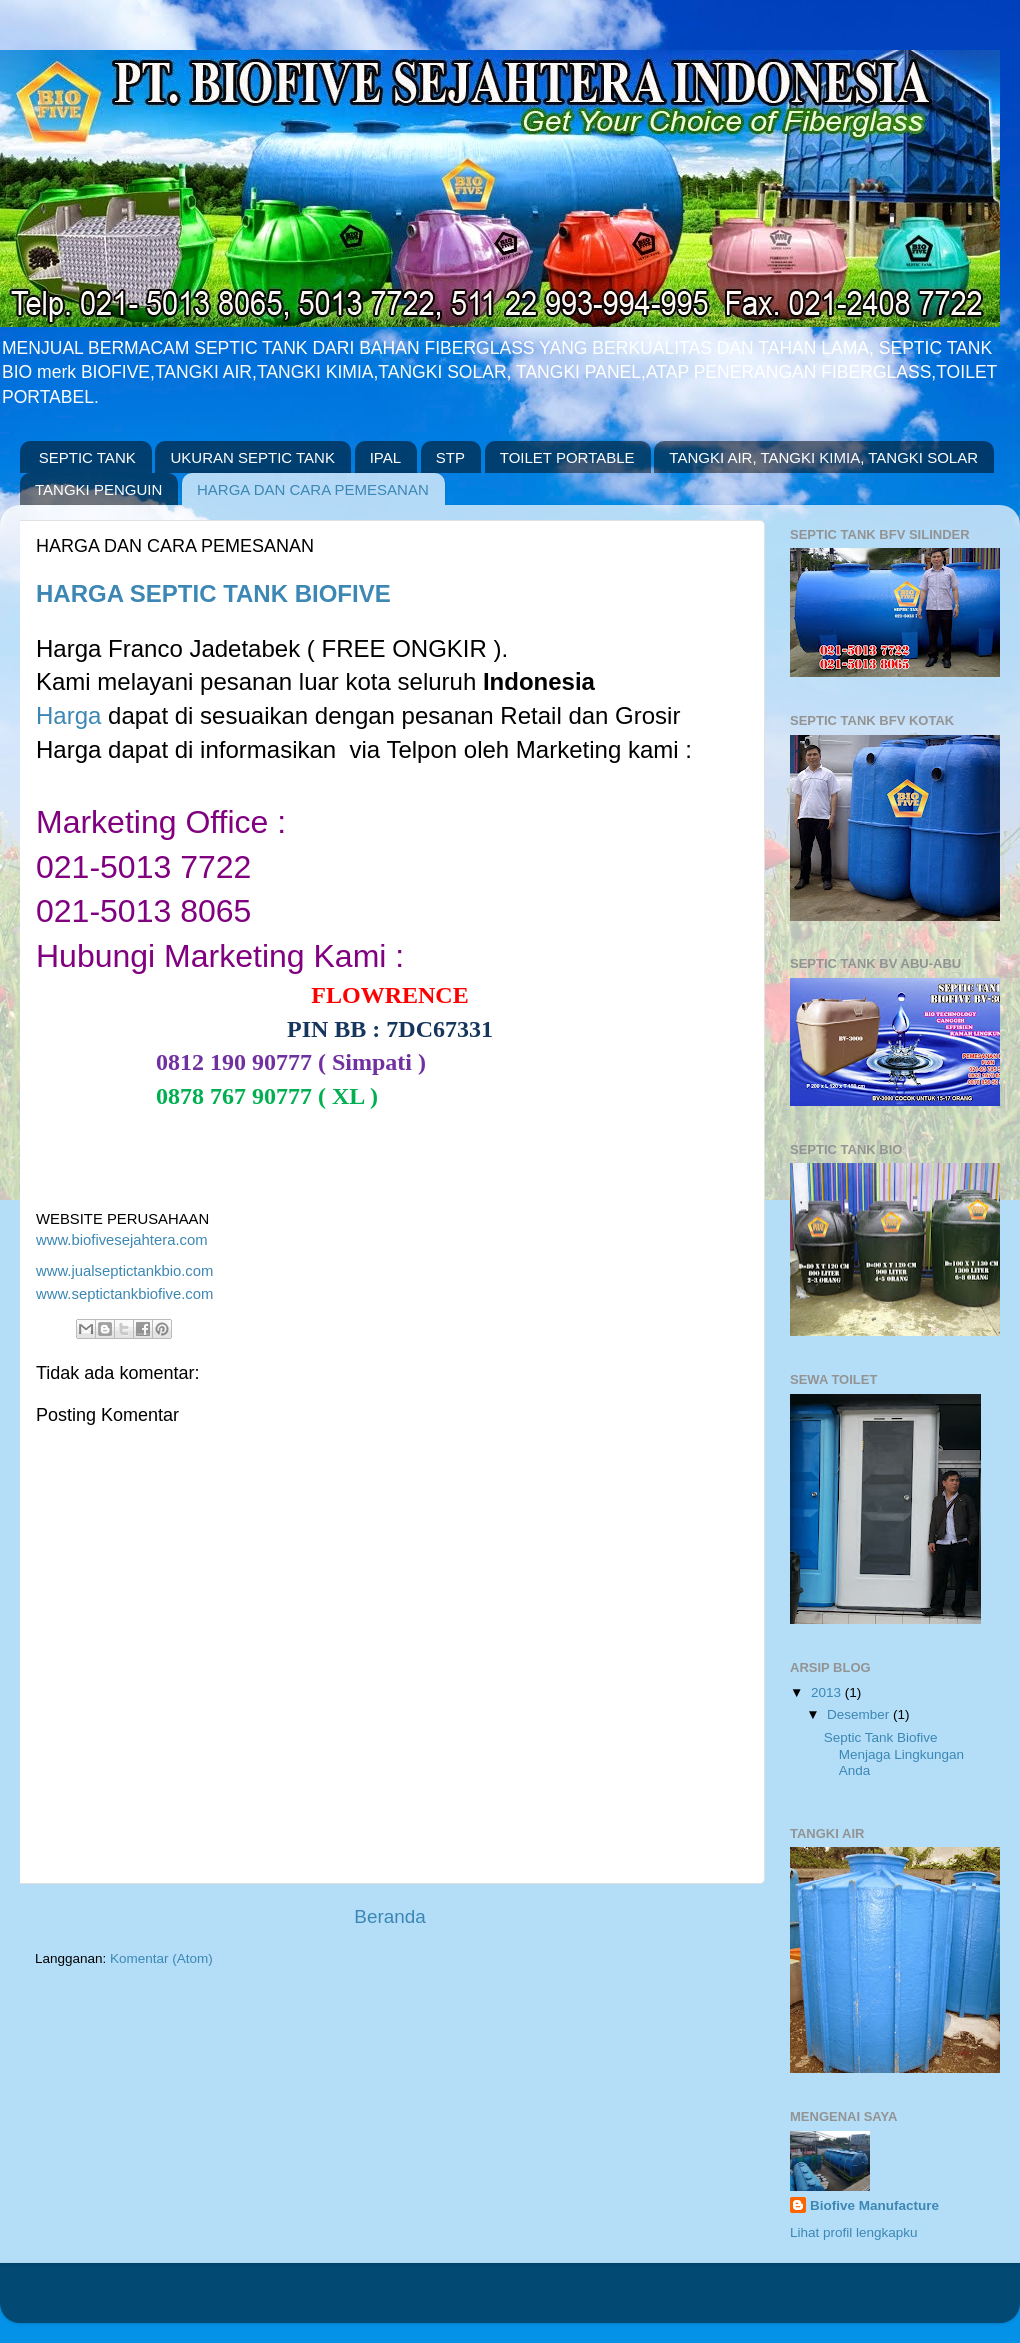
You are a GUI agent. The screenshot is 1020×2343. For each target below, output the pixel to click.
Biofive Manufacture (874, 2205)
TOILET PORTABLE (567, 457)
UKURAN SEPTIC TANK (252, 457)
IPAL (385, 457)
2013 (828, 1692)
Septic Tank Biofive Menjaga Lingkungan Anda (894, 1753)
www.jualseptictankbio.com (127, 1271)
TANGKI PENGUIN (98, 489)
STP (450, 457)
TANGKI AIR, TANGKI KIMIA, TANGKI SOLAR (823, 457)
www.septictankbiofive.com (124, 1294)
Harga (68, 715)
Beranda (389, 1916)
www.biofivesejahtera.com (122, 1240)
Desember (860, 1714)
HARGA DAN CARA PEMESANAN (313, 489)
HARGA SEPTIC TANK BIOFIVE (213, 593)
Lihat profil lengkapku (854, 2232)
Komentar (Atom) (161, 1958)
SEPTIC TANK (87, 457)
